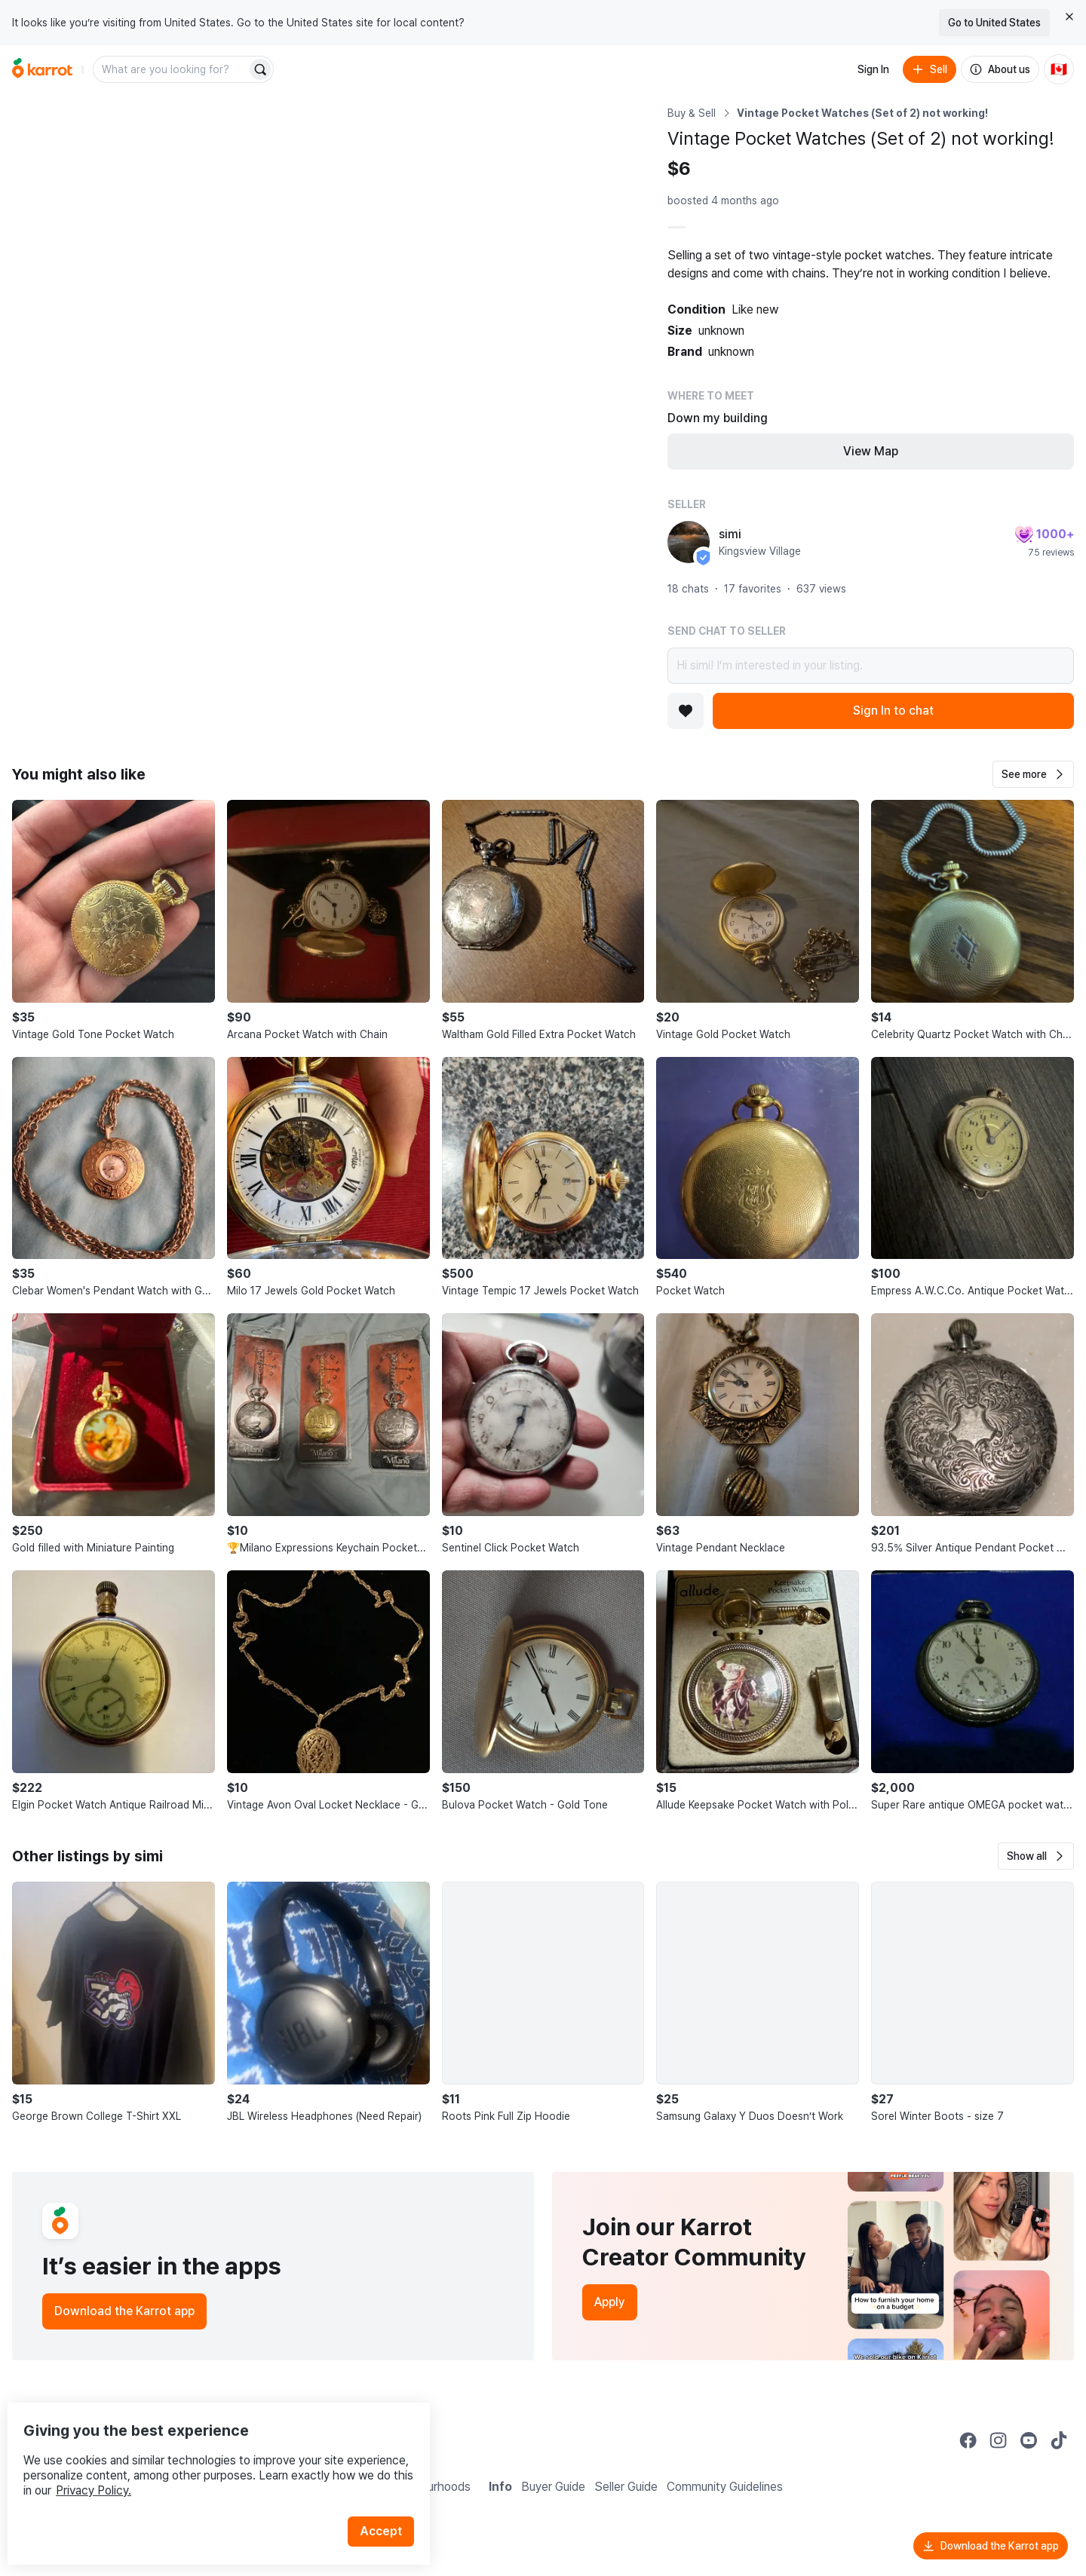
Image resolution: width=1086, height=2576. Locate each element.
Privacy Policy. (202, 2459)
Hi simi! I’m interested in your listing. (870, 666)
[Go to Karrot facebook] (968, 2440)
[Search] (260, 69)
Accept (389, 2500)
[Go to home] (42, 69)
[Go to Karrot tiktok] (1059, 2440)
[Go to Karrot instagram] (998, 2440)
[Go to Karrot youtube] (1029, 2440)
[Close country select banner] (1069, 16)
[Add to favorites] (685, 711)
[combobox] (171, 69)
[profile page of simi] (688, 542)
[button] (1033, 774)
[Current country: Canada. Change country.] (1059, 69)
